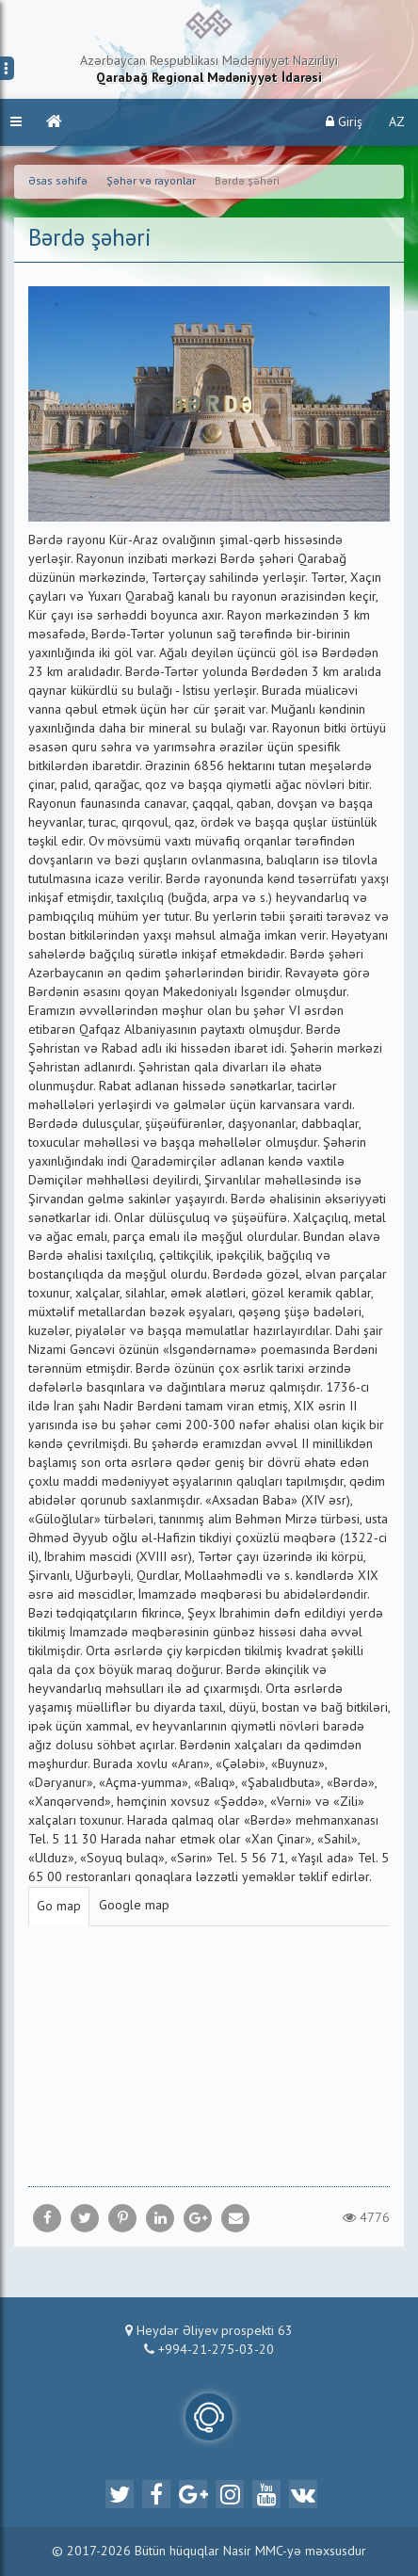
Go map (59, 1906)
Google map (134, 1905)
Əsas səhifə (58, 181)
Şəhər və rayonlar (151, 181)
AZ (397, 122)
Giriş (344, 122)
